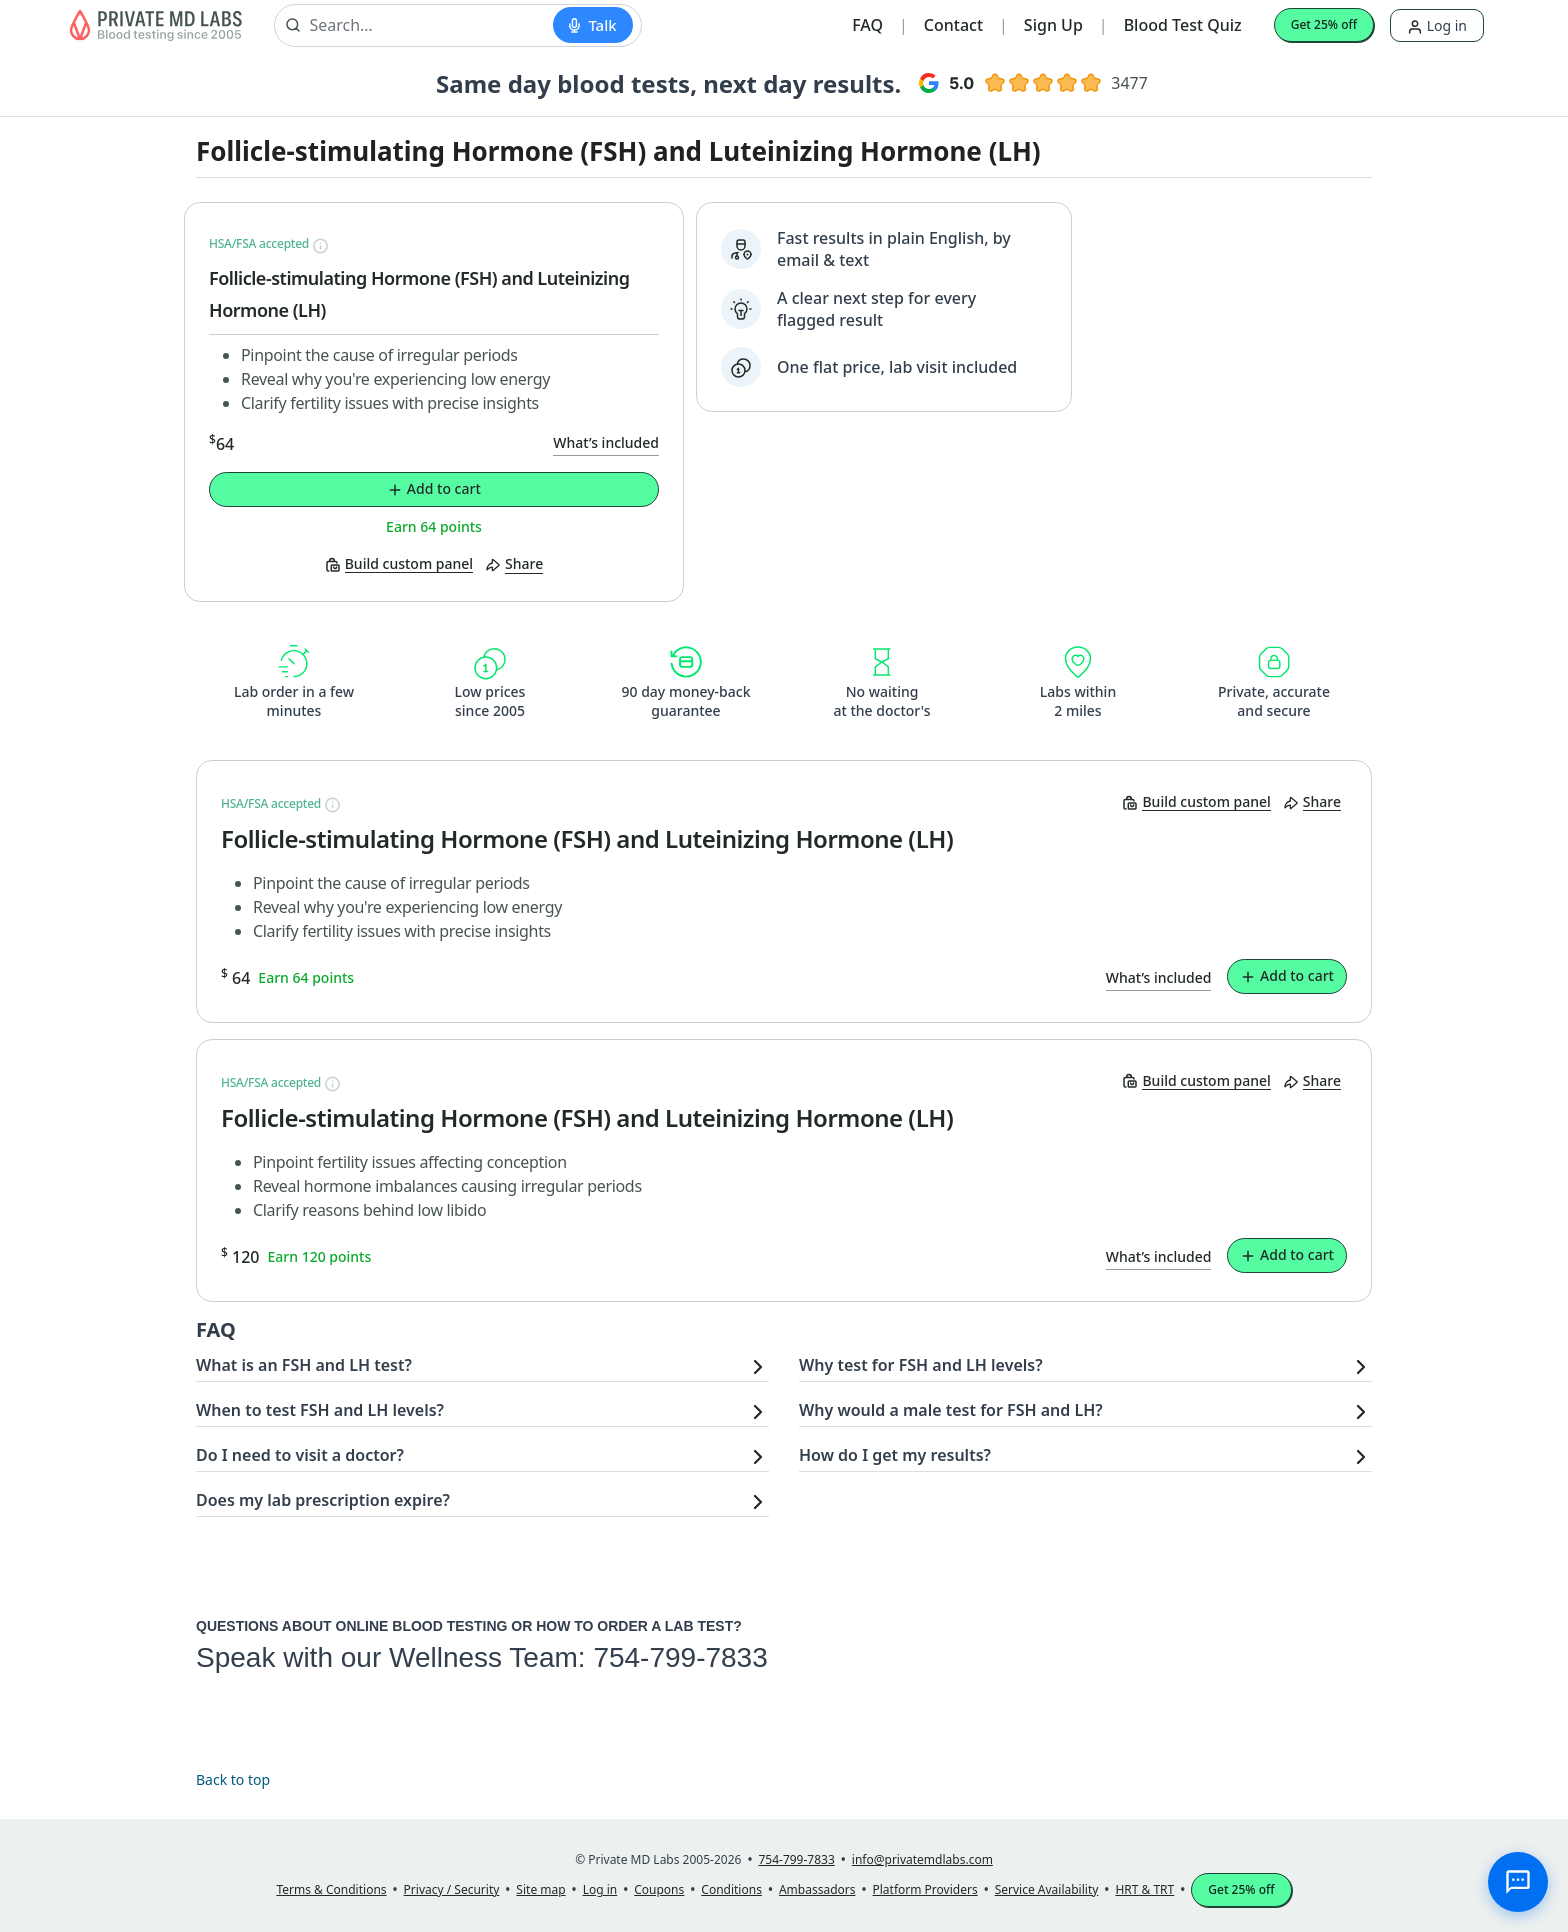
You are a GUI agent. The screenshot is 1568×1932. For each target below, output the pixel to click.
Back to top (233, 1779)
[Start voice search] (592, 25)
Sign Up (1053, 25)
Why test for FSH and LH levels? (921, 1365)
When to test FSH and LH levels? (320, 1410)
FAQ (867, 25)
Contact (953, 25)
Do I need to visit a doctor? (300, 1455)
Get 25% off (1324, 24)
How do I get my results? (895, 1455)
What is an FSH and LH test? (304, 1365)
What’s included (606, 442)
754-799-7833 (680, 1657)
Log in (1437, 25)
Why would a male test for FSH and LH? (951, 1410)
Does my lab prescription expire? (323, 1500)
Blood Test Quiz (1183, 25)
